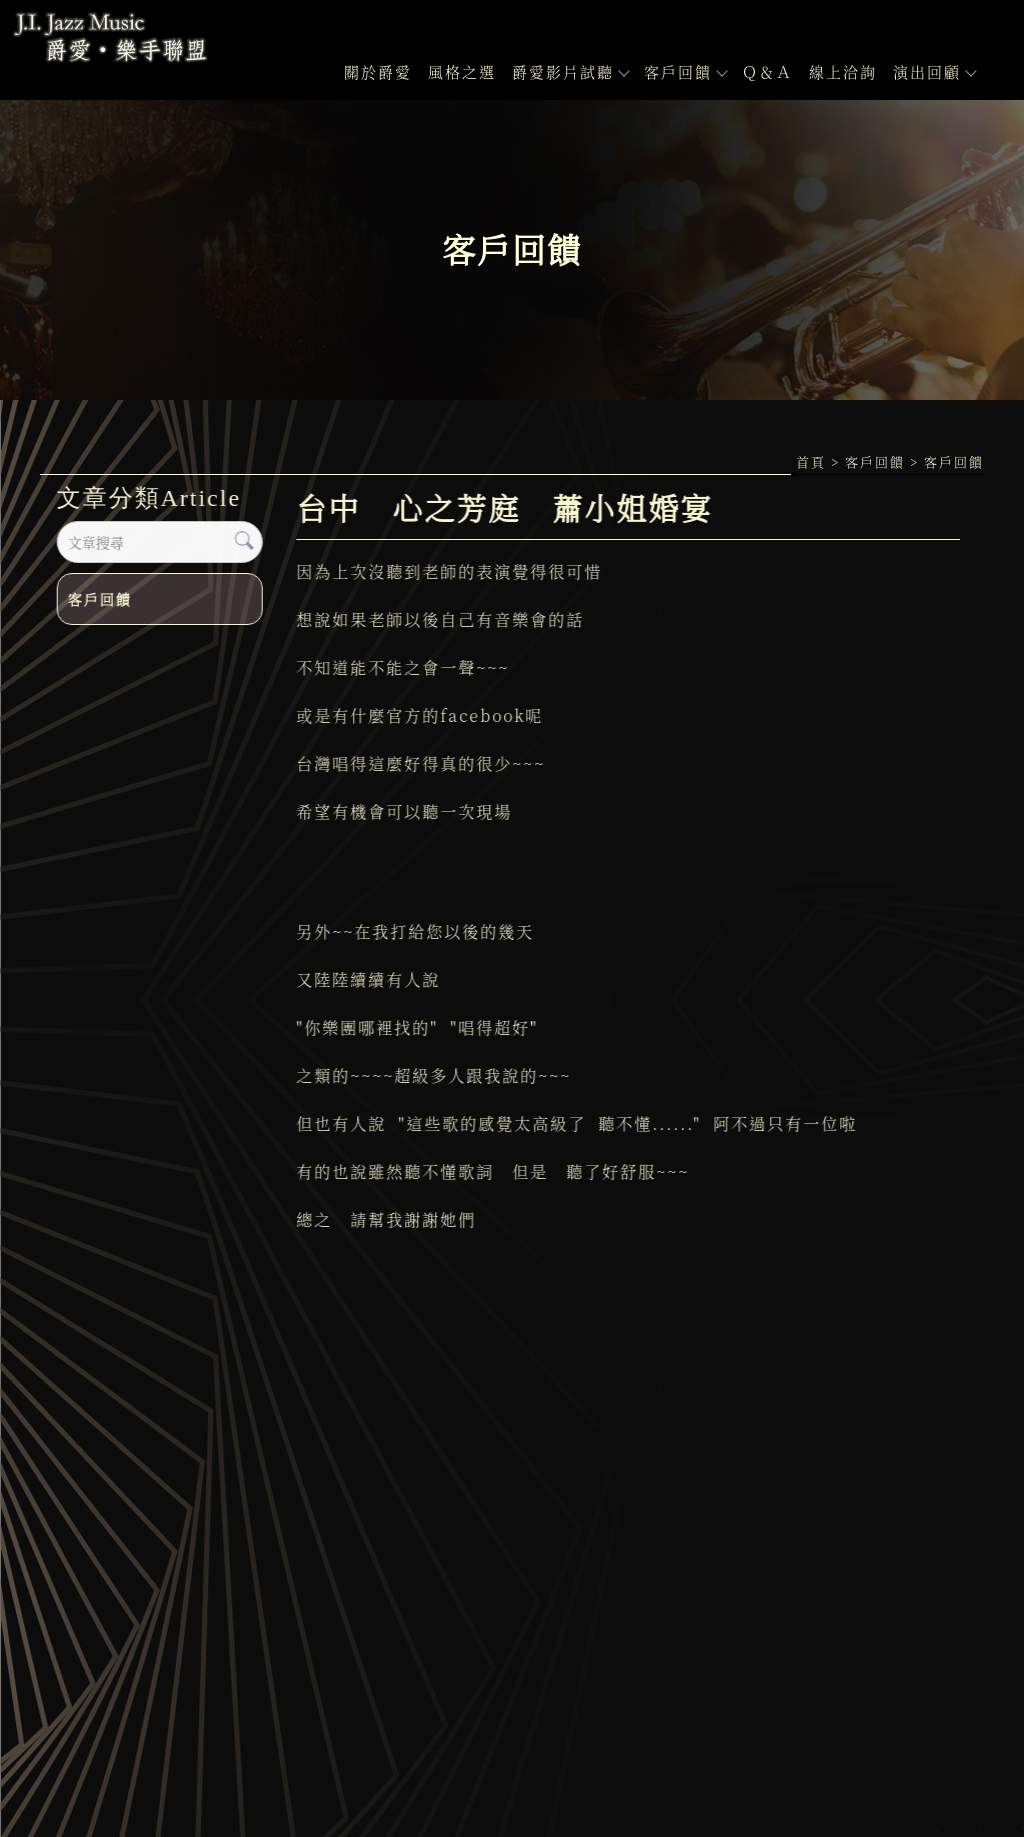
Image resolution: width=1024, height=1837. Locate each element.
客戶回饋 (685, 71)
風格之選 (462, 71)
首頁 (811, 461)
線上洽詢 (843, 71)
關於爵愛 (378, 71)
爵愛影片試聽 (570, 71)
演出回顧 (934, 71)
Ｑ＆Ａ (767, 71)
